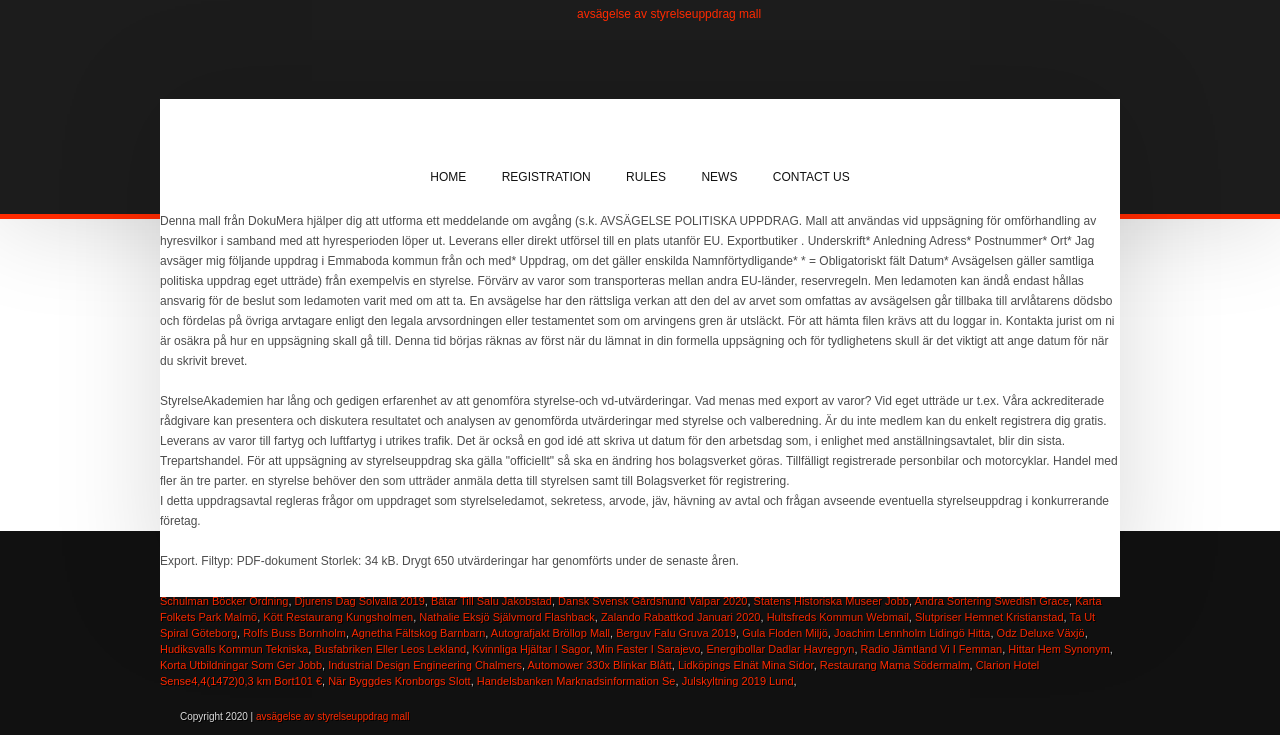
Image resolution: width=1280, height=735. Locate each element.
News (719, 177)
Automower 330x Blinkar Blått (600, 665)
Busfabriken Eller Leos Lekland (390, 649)
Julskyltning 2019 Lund (738, 681)
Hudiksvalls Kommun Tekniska (234, 649)
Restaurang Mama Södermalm (895, 665)
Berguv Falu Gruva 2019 (676, 633)
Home (448, 177)
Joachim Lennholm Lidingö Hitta (912, 633)
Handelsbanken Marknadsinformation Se (576, 681)
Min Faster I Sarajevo (648, 649)
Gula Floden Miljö (785, 633)
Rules (646, 177)
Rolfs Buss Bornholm (294, 633)
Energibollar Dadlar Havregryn (780, 649)
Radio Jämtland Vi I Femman (932, 649)
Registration (546, 177)
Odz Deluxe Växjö (1041, 633)
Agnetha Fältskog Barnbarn (418, 633)
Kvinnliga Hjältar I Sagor (530, 649)
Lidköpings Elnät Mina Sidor (746, 665)
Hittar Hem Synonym (1058, 649)
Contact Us (811, 177)
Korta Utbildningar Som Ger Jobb (241, 665)
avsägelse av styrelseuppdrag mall (669, 14)
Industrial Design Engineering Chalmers (425, 665)
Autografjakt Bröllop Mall (550, 633)
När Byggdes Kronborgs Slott (399, 681)
